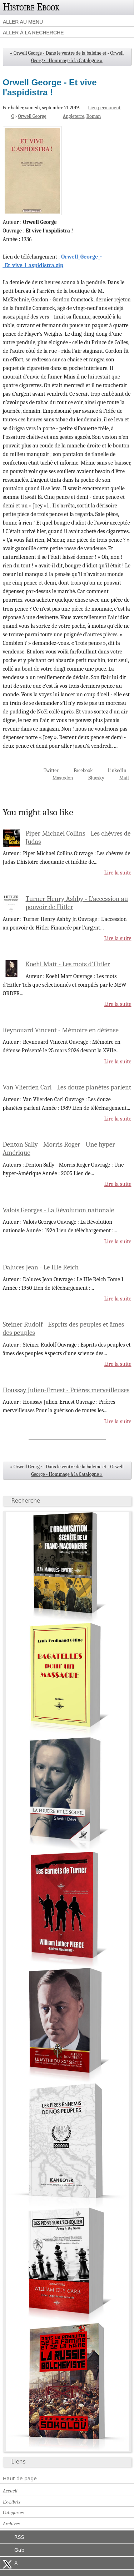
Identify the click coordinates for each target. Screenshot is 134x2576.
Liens (18, 2462)
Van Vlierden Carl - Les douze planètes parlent (67, 1087)
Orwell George (32, 116)
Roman (93, 116)
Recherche (25, 1501)
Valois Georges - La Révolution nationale (58, 1210)
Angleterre (73, 116)
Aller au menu (23, 22)
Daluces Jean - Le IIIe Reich (41, 1267)
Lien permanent (104, 108)
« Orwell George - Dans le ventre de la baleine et (58, 53)
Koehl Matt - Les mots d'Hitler (68, 964)
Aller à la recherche (33, 32)
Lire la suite (117, 872)
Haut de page (20, 2478)
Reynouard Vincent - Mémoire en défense (61, 1030)
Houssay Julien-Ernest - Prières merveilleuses (66, 1390)
